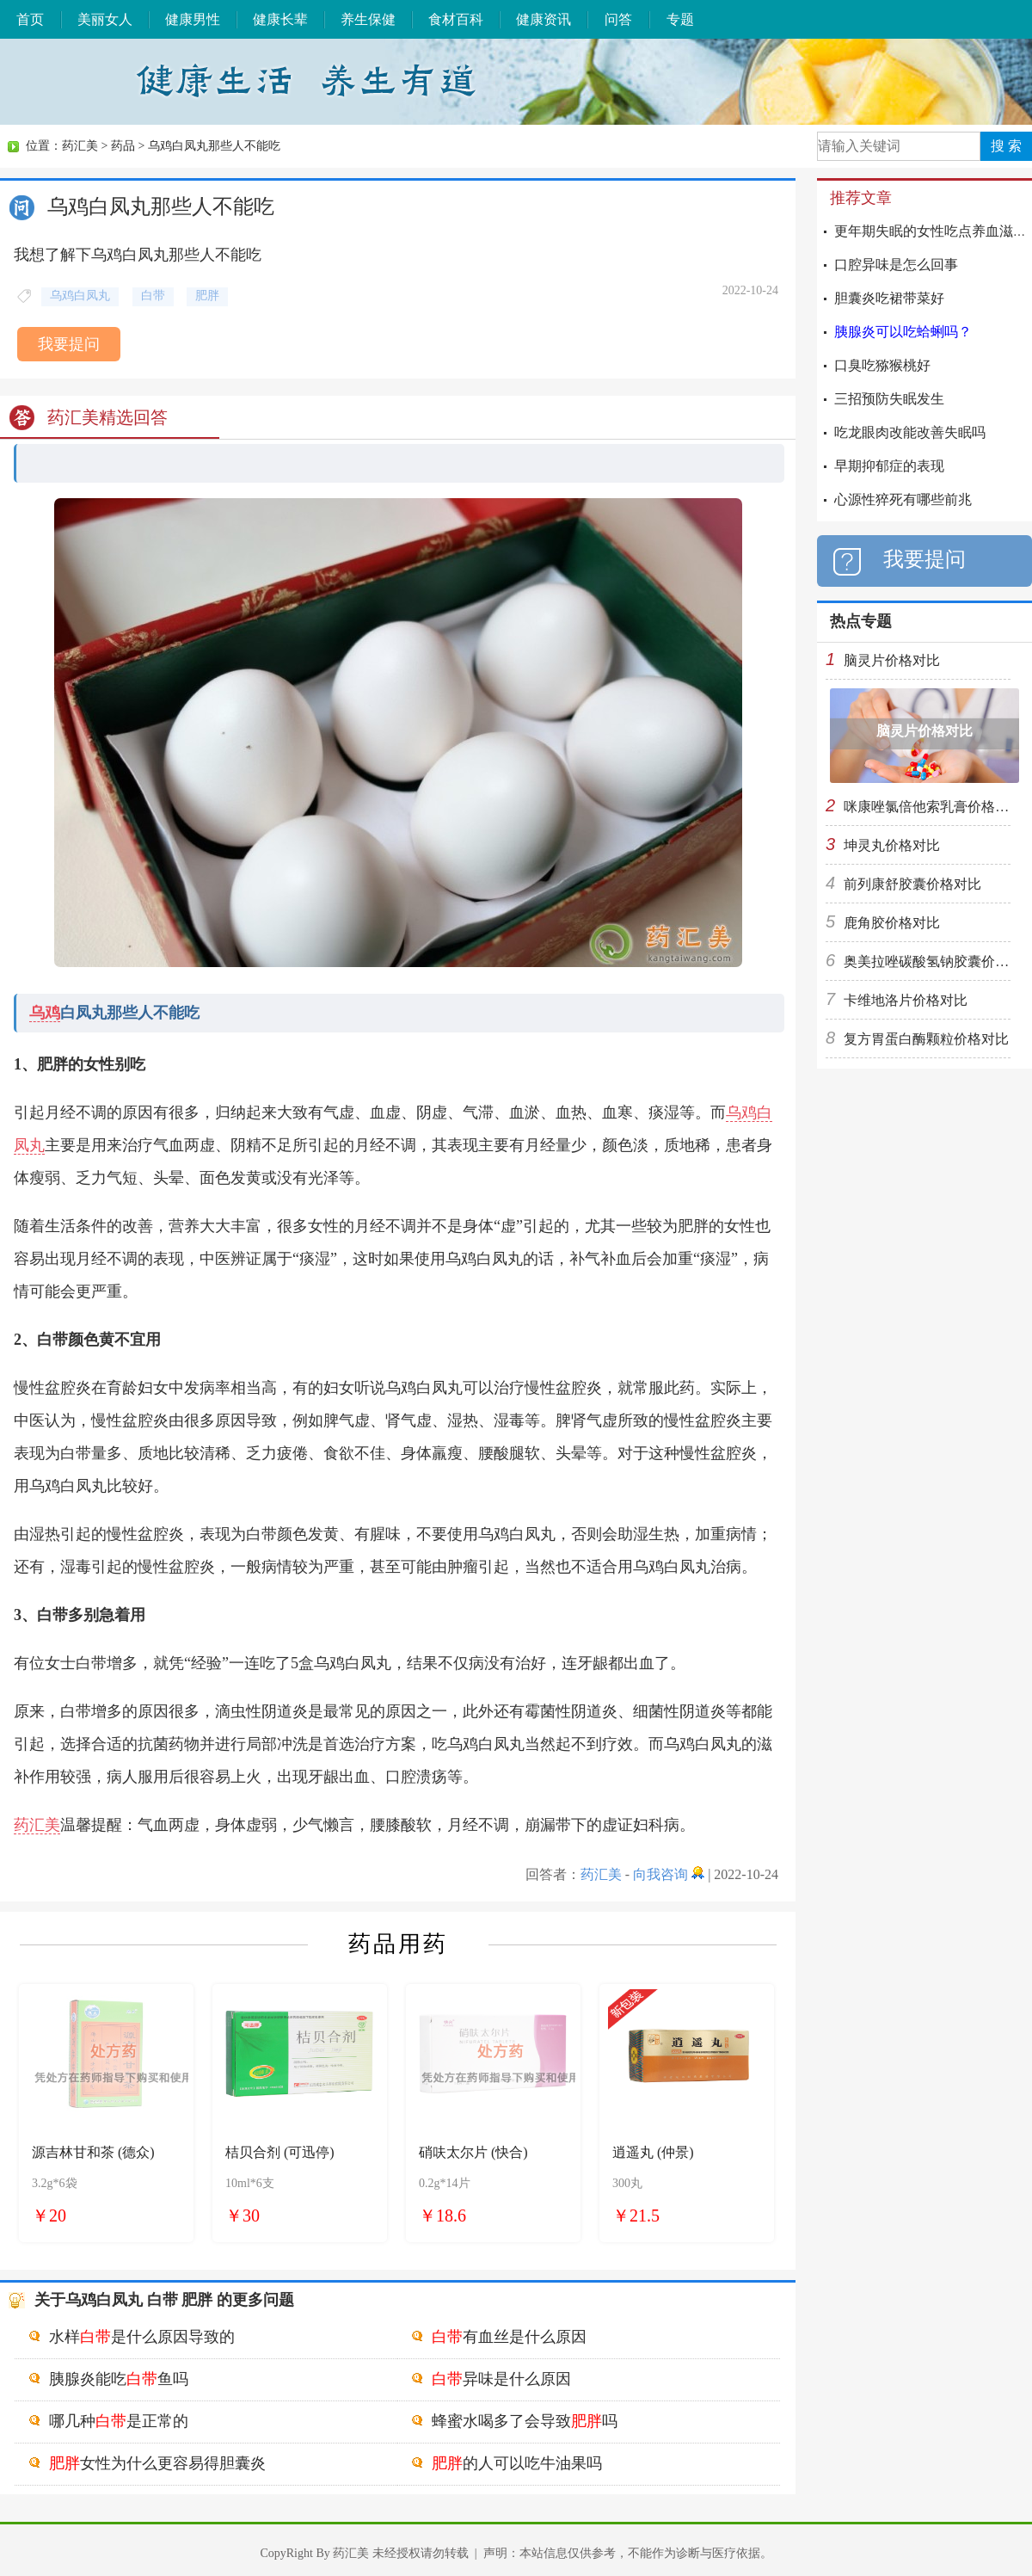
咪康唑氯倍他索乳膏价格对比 (933, 806)
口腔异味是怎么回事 (896, 264)
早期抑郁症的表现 (889, 466)
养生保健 (368, 19)
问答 (618, 19)
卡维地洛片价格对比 (906, 1000)
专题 (680, 19)
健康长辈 (280, 19)
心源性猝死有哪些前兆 (903, 499)
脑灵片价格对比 (892, 660)
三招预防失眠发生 (889, 398)
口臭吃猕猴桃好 (882, 365)
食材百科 (455, 19)
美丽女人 (104, 19)
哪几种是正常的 (118, 2421)
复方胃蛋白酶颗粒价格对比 (926, 1039)
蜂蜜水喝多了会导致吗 (524, 2421)
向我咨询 (660, 1874)
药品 (123, 145)
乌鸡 (44, 1012)
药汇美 (80, 145)
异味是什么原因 (501, 2379)
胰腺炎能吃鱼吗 (118, 2379)
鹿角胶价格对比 (892, 922)
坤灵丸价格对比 (892, 845)
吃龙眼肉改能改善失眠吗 (910, 432)
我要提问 (69, 344)
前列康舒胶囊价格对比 (912, 884)
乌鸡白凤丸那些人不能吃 (214, 145)
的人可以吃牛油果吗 (517, 2463)
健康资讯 (543, 19)
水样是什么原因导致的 (142, 2336)
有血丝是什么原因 (509, 2336)
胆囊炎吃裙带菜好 (889, 298)
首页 (30, 19)
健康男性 (192, 19)
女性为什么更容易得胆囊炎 (157, 2463)
